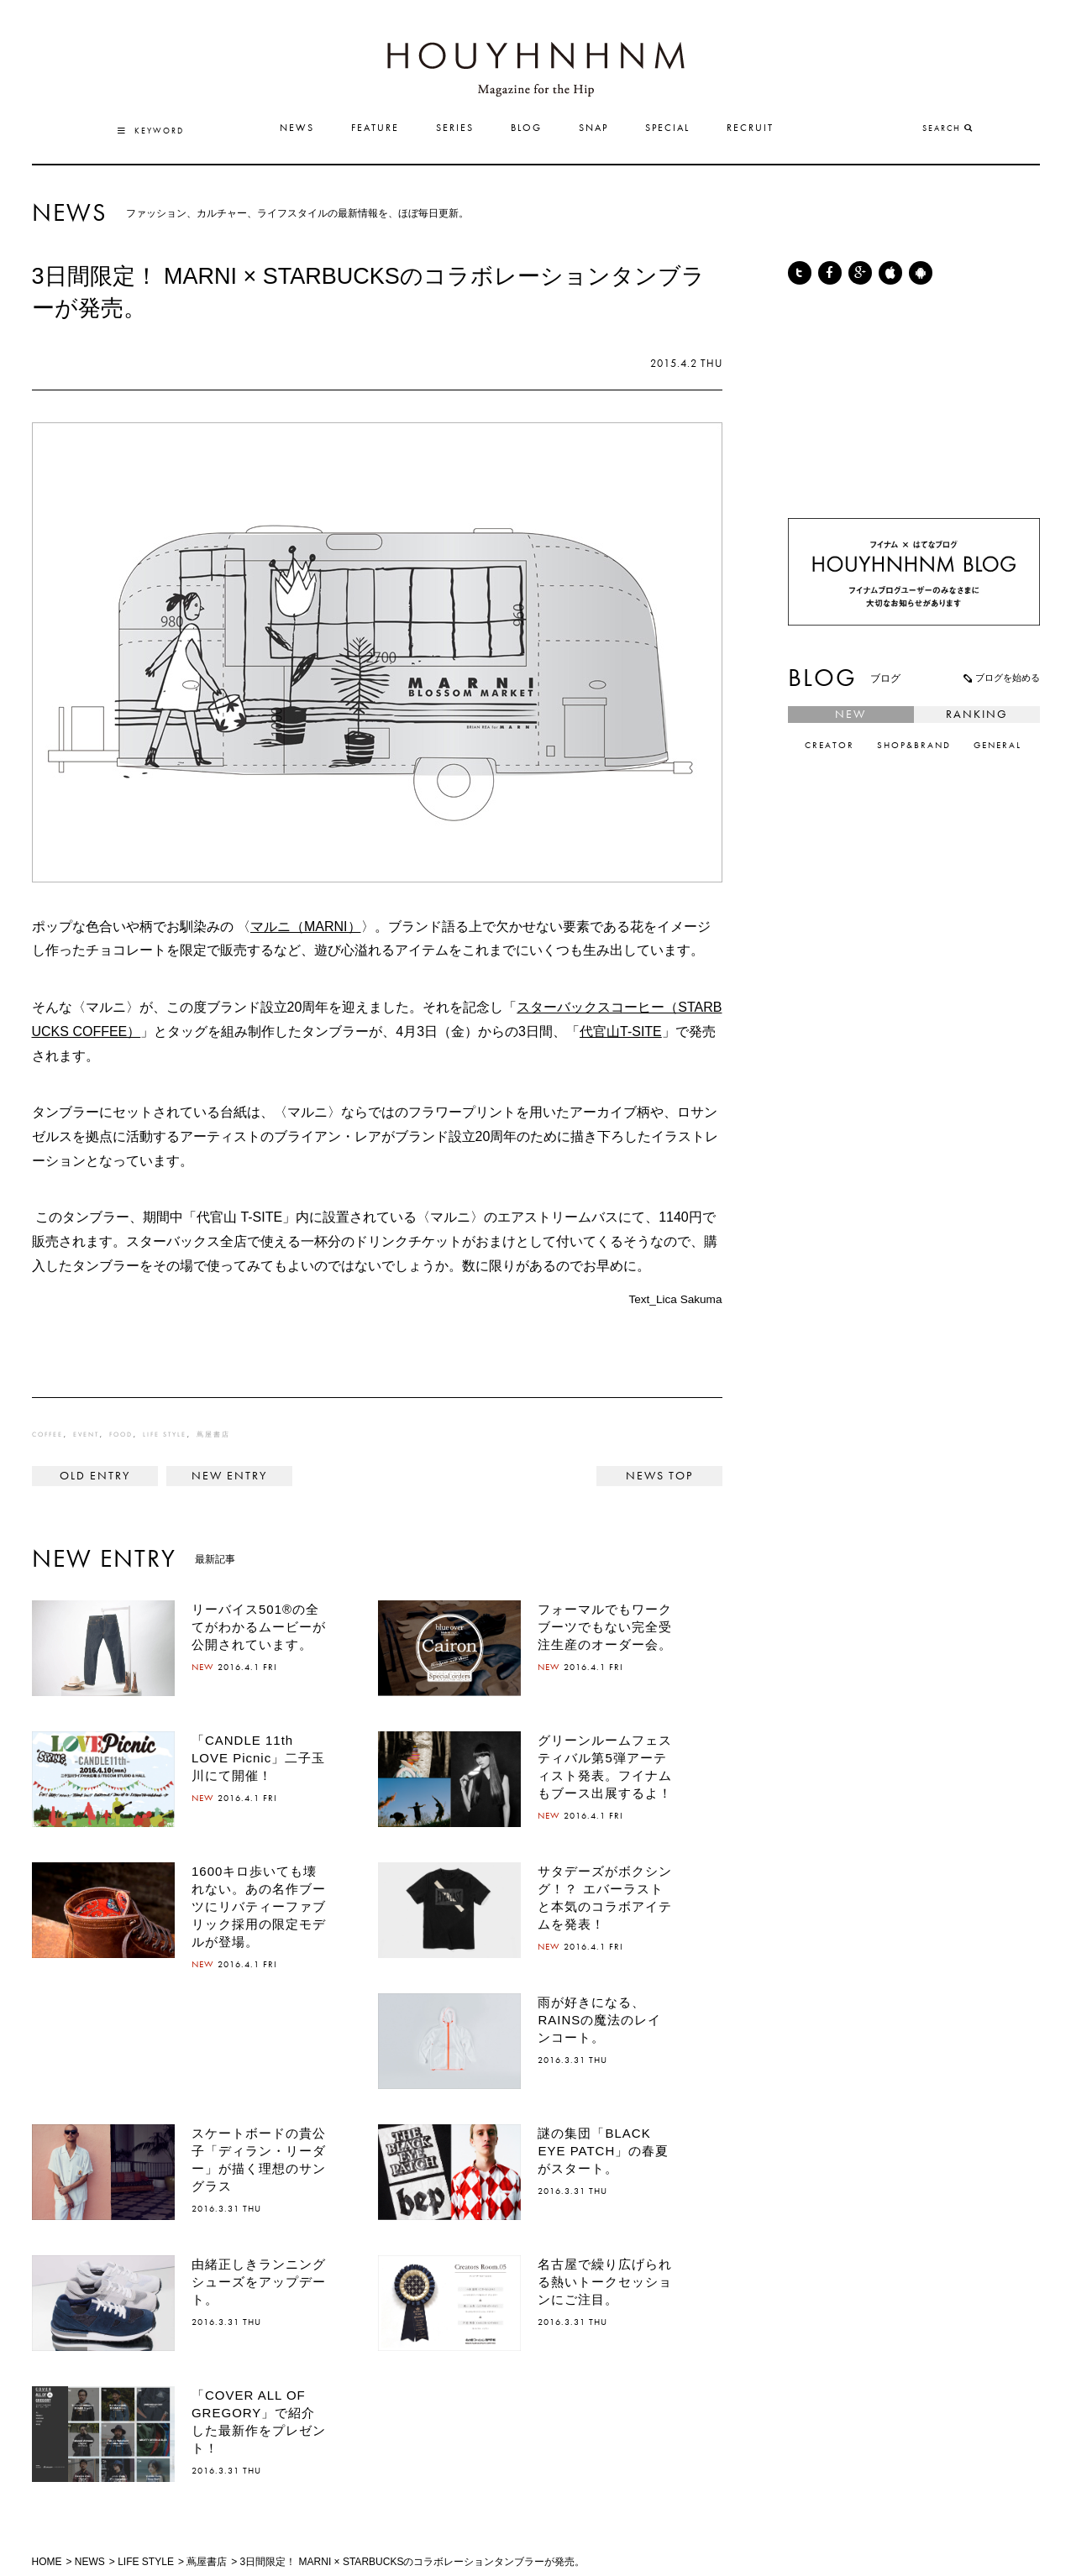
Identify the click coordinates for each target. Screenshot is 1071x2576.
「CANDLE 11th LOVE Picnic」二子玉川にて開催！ (258, 1758)
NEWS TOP (659, 1476)
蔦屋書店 (213, 1435)
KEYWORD (151, 131)
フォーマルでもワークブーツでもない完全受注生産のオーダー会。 (605, 1627)
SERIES (455, 128)
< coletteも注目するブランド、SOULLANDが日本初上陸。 (95, 1476)
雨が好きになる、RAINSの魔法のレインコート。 (599, 2020)
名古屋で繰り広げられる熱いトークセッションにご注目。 (605, 2281)
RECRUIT (750, 128)
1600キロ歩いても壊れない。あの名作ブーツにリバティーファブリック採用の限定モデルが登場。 (259, 1906)
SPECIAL (667, 128)
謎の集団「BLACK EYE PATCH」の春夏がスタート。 (603, 2150)
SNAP (593, 128)
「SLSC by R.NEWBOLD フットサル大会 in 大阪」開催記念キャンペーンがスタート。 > (229, 1476)
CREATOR (829, 746)
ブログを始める (1000, 678)
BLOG (526, 128)
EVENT (86, 1435)
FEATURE (375, 128)
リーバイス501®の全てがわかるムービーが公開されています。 (259, 1627)
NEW (850, 714)
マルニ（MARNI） (305, 926)
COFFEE (47, 1435)
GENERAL (997, 746)
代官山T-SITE (621, 1031)
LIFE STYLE (164, 1435)
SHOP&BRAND (914, 746)
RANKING (977, 714)
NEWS (297, 128)
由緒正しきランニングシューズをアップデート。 (259, 2281)
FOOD (121, 1435)
